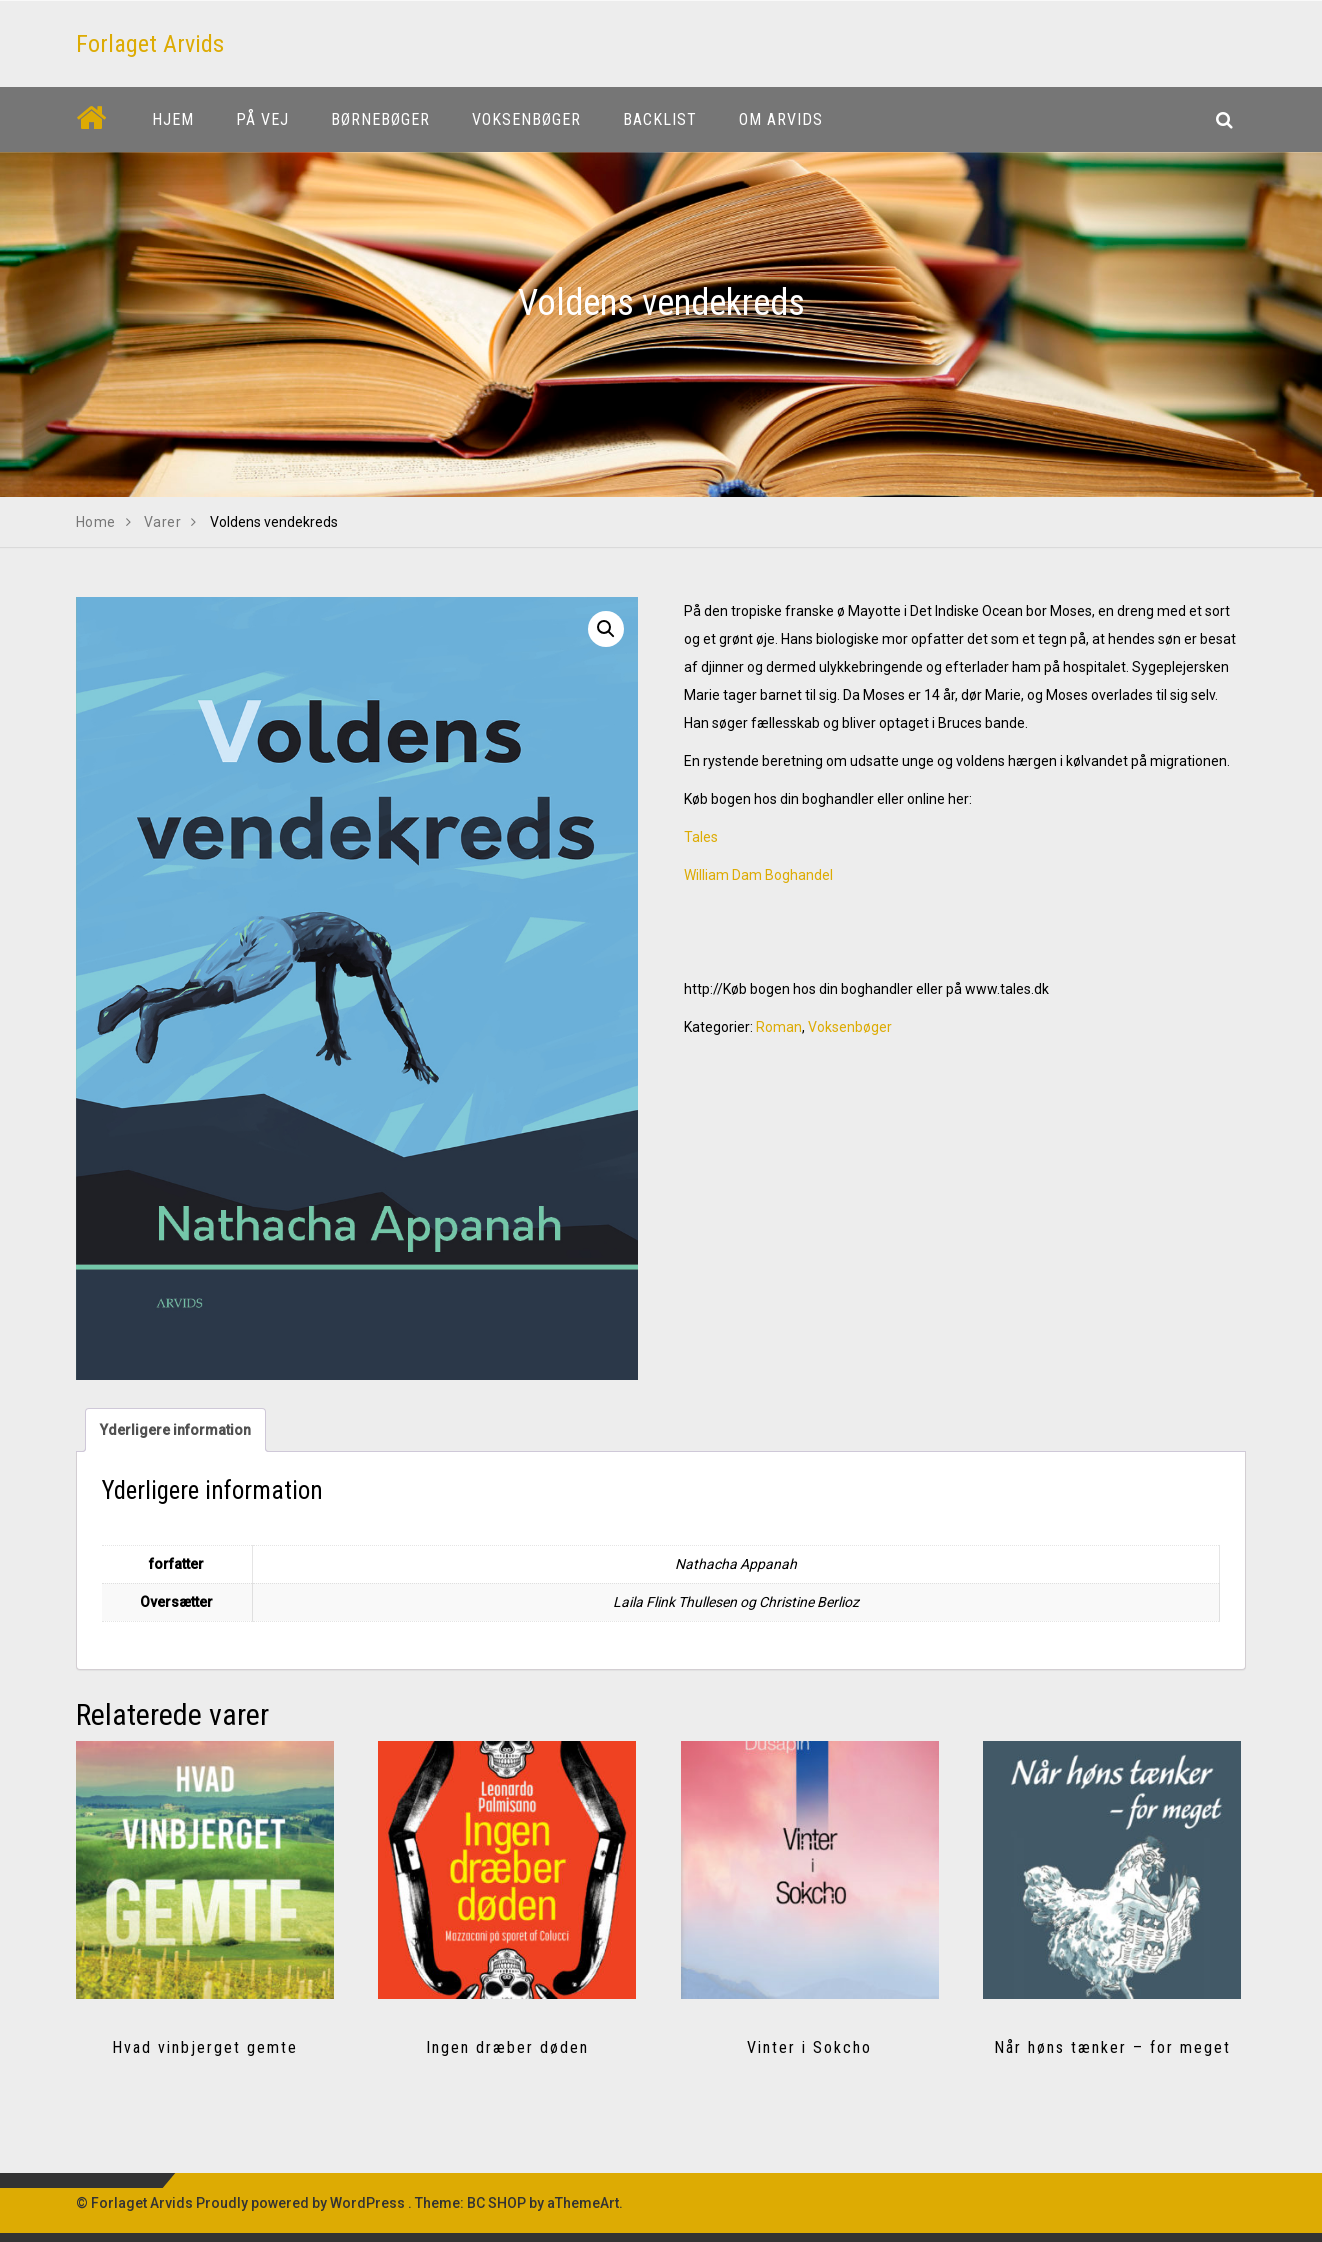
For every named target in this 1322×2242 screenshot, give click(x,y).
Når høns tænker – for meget (1112, 2047)
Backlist (660, 119)
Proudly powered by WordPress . (304, 2203)
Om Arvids (781, 119)
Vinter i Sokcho (809, 2047)
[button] (606, 629)
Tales (701, 837)
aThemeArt (583, 2203)
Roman (779, 1027)
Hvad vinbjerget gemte (205, 2047)
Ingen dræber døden (507, 2047)
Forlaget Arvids (150, 44)
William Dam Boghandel (758, 875)
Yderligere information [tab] (175, 1430)
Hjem (173, 119)
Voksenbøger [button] (526, 119)
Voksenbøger (850, 1027)
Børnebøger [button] (380, 119)
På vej (262, 119)
